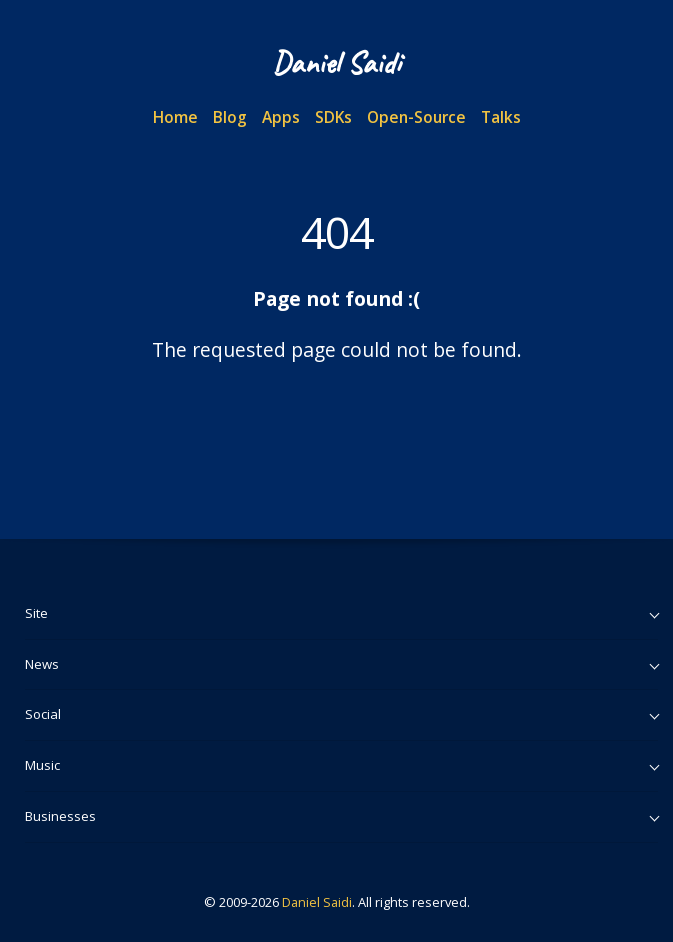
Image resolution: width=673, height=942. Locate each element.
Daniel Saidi (317, 902)
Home (175, 117)
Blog (230, 117)
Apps (281, 117)
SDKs (333, 117)
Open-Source (416, 117)
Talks (501, 117)
